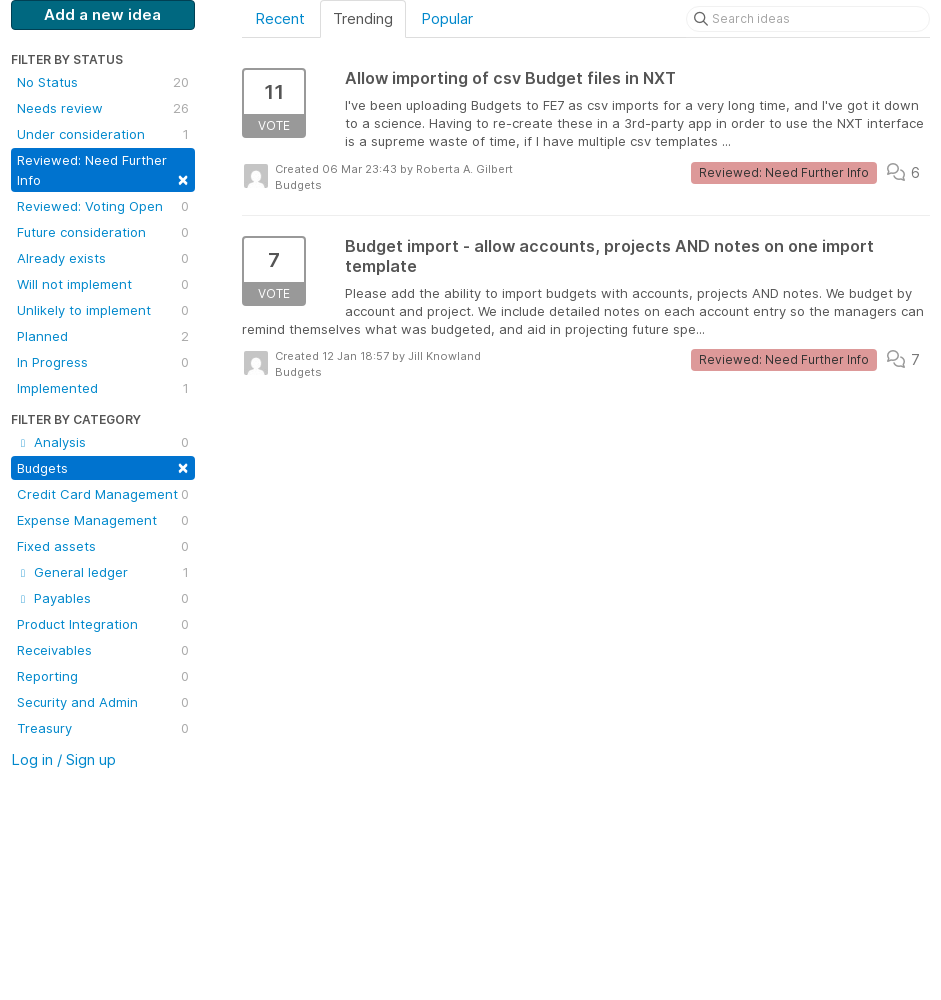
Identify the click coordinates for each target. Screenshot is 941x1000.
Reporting (103, 676)
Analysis (103, 442)
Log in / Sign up (63, 759)
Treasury (103, 728)
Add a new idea (102, 14)
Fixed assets (103, 546)
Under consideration (103, 134)
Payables (103, 598)
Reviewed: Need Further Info (103, 170)
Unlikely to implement (103, 310)
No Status (103, 82)
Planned (103, 336)
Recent (280, 18)
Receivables (103, 650)
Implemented (103, 388)
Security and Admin (103, 702)
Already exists (103, 258)
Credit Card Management (103, 494)
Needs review (103, 108)
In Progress (103, 362)
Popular (447, 18)
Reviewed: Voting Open (103, 206)
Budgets (103, 466)
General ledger (103, 572)
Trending (363, 18)
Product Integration (103, 624)
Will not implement (103, 284)
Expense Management (103, 520)
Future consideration (103, 232)
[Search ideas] (808, 19)
